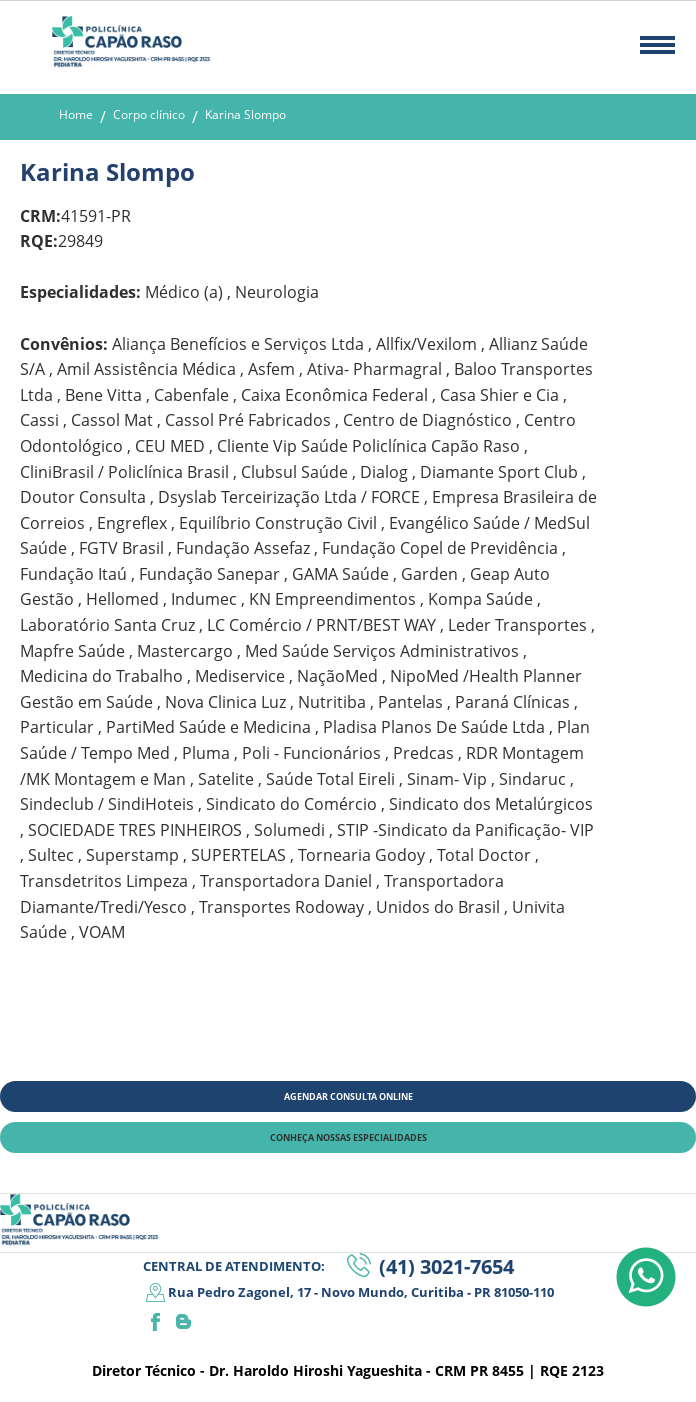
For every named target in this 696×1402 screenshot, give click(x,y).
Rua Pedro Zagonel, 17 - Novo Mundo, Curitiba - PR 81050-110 (361, 1292)
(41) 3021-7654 (446, 1266)
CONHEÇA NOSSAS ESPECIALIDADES (348, 1137)
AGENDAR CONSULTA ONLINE (348, 1096)
